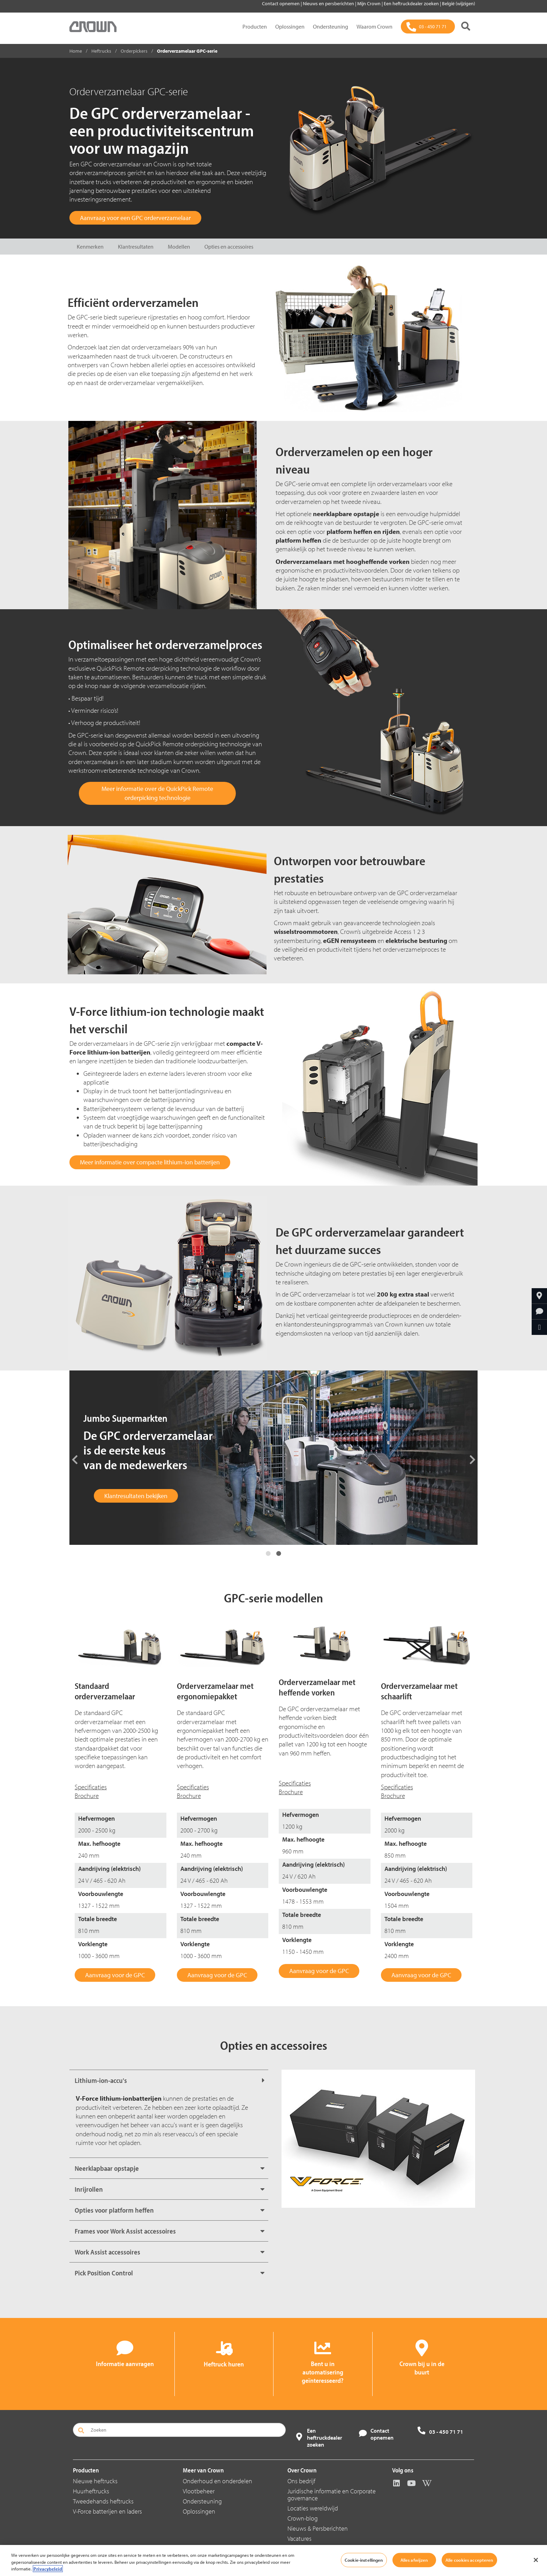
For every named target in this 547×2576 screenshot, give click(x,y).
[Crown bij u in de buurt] (539, 1296)
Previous (74, 1459)
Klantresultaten (135, 246)
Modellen (179, 246)
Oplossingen (290, 26)
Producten (254, 26)
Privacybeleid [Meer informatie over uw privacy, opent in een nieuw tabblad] (47, 2568)
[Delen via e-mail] (539, 1327)
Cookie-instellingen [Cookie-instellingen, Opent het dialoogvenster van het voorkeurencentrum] (364, 2559)
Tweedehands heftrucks (103, 2501)
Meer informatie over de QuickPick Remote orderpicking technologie (157, 793)
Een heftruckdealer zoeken (412, 3)
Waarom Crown (374, 26)
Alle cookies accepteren (469, 2559)
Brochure (87, 1795)
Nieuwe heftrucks (95, 2481)
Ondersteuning (330, 26)
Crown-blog (302, 2518)
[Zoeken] (465, 26)
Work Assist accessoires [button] (107, 2252)
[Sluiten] (536, 2560)
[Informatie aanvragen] (539, 1311)
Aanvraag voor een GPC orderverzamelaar (135, 218)
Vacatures (299, 2539)
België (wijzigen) (458, 3)
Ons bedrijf (301, 2481)
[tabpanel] (273, 1457)
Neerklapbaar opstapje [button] (107, 2168)
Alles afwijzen (414, 2559)
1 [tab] (268, 1553)
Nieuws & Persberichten (317, 2528)
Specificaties (91, 1787)
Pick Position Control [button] (104, 2272)
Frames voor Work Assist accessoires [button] (125, 2231)
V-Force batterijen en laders (107, 2511)
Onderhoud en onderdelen (217, 2481)
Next (472, 1459)
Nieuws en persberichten (329, 3)
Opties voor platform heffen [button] (114, 2210)
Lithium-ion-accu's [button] (101, 2080)
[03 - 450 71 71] (428, 26)
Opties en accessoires (228, 246)
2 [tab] (278, 1553)
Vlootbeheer (199, 2491)
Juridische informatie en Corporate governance (331, 2494)
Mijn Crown (369, 3)
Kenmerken (90, 246)
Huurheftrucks (91, 2491)
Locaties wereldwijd (312, 2508)
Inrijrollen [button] (89, 2189)
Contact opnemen (281, 3)
